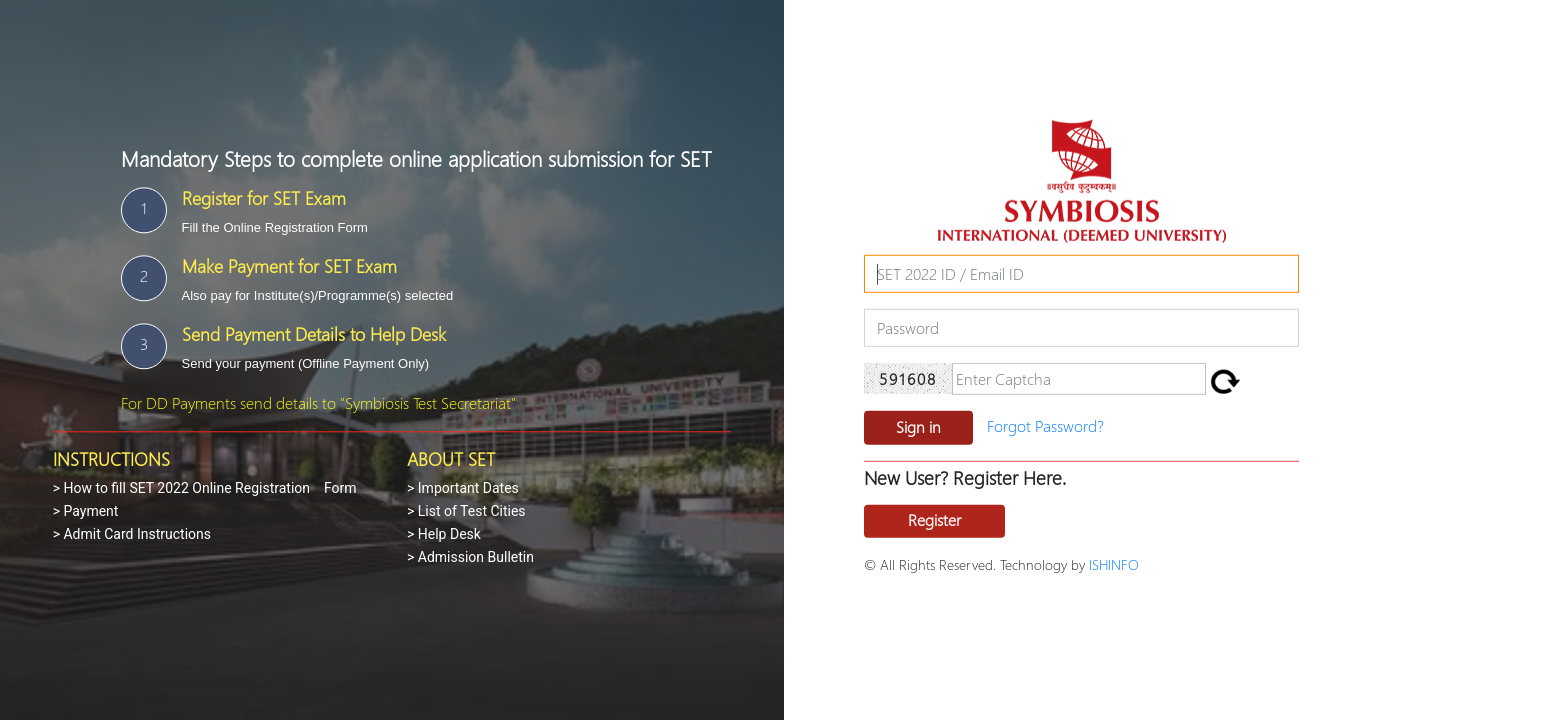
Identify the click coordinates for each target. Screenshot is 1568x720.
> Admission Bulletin (470, 557)
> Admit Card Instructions (132, 534)
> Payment (86, 511)
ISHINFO (1114, 564)
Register (934, 519)
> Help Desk (444, 534)
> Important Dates (463, 488)
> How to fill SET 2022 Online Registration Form (205, 488)
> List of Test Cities (466, 511)
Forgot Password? (1045, 425)
